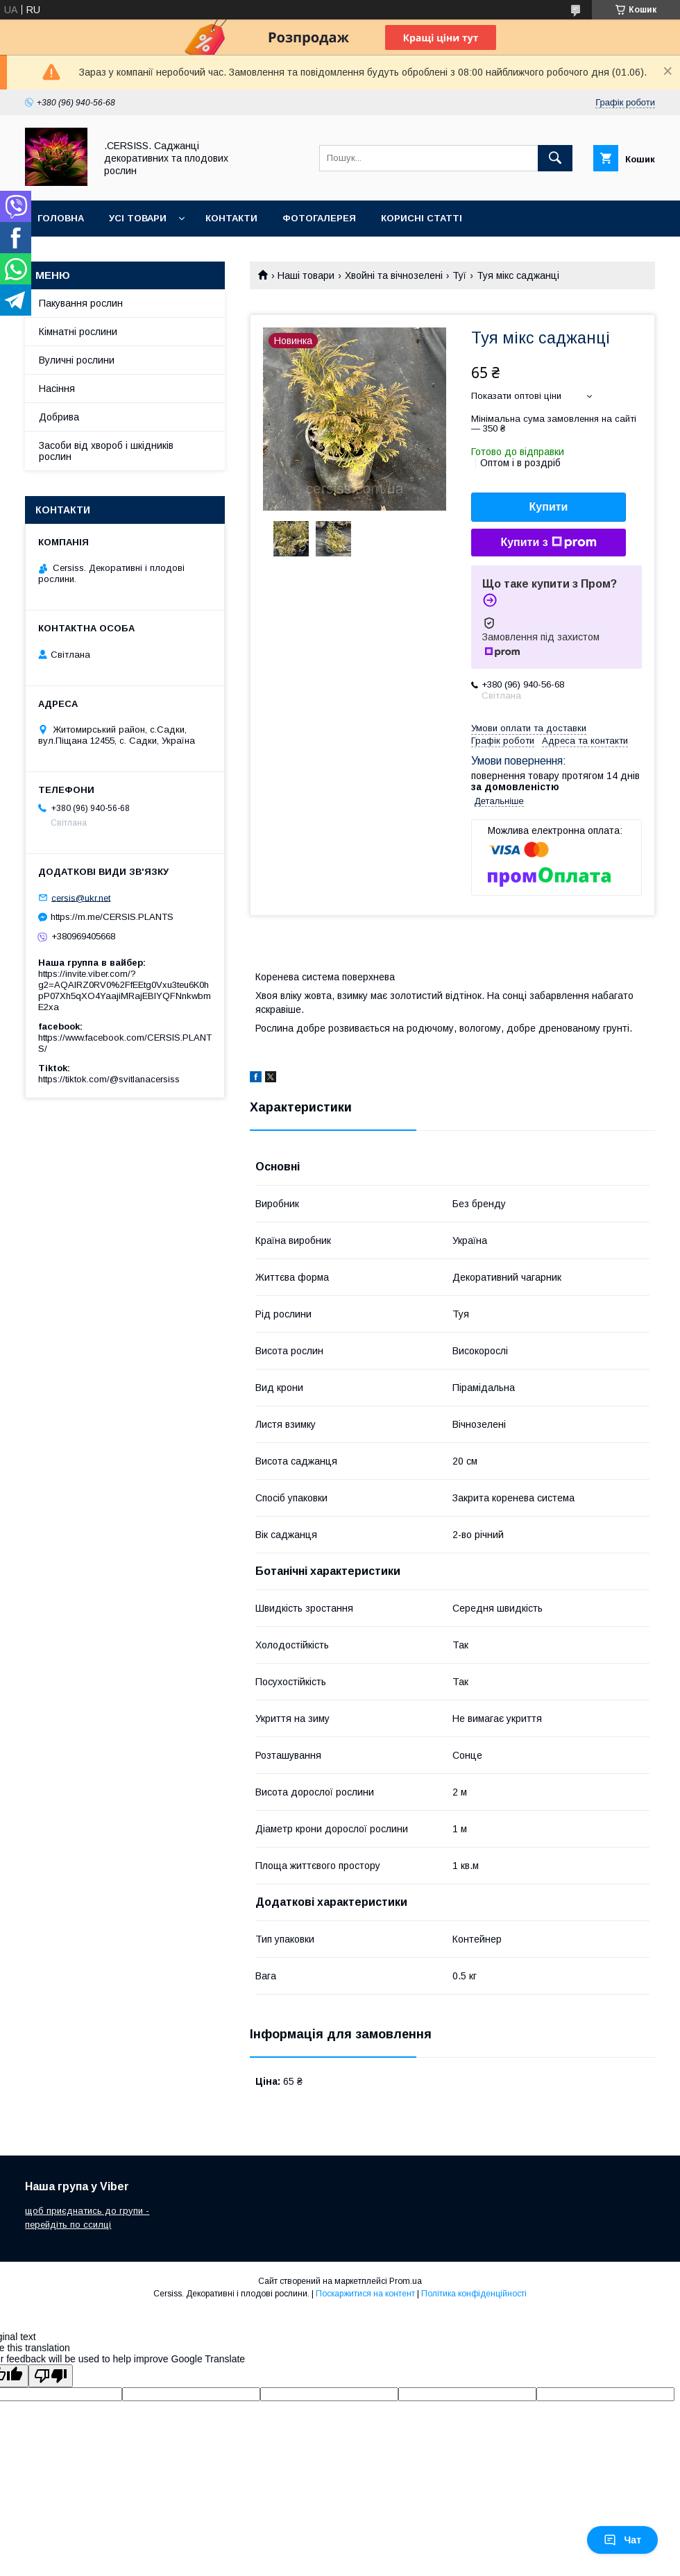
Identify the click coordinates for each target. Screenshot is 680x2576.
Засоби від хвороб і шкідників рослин (106, 451)
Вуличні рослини (76, 360)
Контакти (231, 218)
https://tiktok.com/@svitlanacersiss (109, 1079)
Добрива (59, 417)
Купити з (548, 542)
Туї (459, 275)
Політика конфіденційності (474, 2293)
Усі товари (138, 218)
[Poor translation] (50, 2375)
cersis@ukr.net (80, 897)
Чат (622, 2540)
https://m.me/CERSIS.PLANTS (112, 917)
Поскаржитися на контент (365, 2293)
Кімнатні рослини (78, 331)
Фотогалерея (319, 218)
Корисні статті (421, 218)
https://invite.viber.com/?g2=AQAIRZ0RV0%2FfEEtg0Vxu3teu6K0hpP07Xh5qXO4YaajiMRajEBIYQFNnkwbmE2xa (124, 990)
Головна (60, 218)
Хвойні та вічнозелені (394, 275)
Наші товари (306, 275)
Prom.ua (405, 2281)
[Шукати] (555, 158)
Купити (548, 507)
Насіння (57, 388)
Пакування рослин (81, 303)
